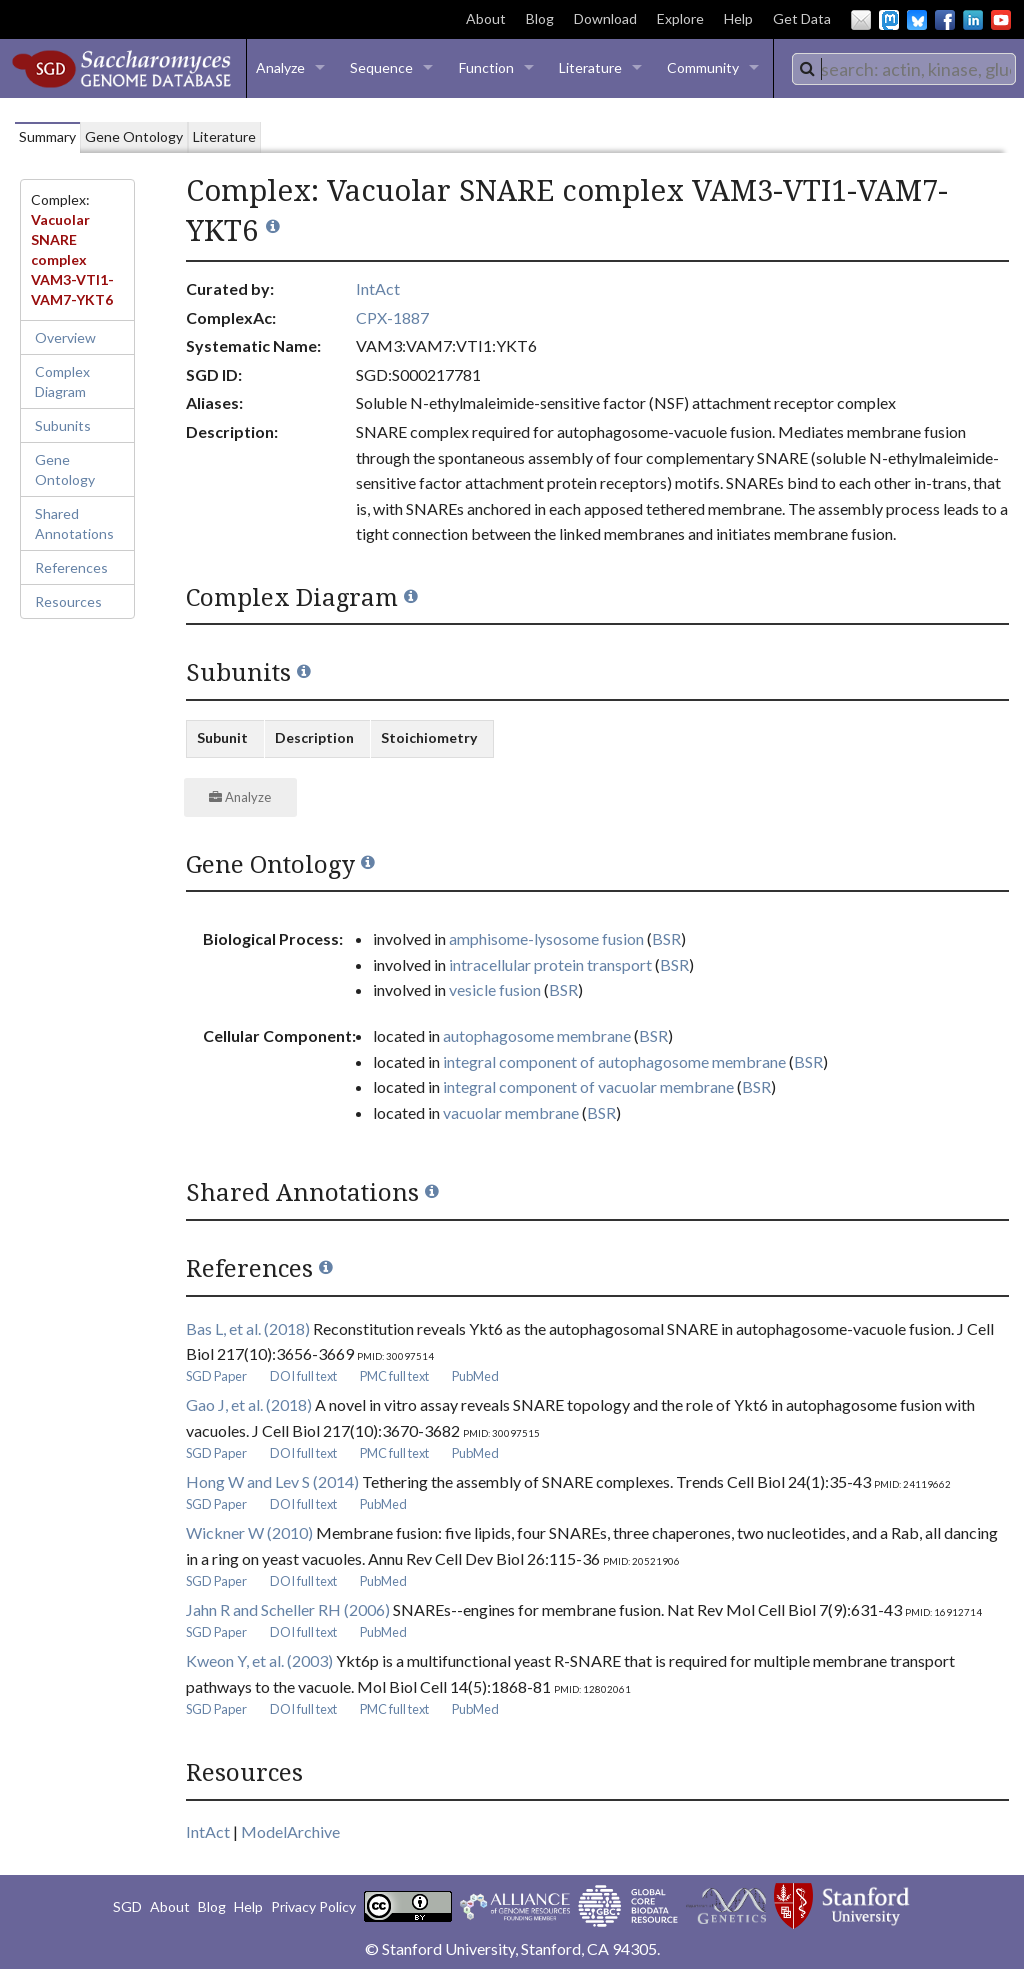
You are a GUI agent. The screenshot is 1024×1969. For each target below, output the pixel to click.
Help (738, 18)
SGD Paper (216, 1376)
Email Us (861, 20)
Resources (68, 601)
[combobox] (904, 69)
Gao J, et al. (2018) (249, 1404)
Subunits (63, 425)
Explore (680, 18)
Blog (540, 18)
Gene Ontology (65, 469)
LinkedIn (973, 20)
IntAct (378, 288)
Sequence (381, 67)
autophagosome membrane (537, 1035)
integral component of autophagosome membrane (614, 1061)
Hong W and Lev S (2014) (272, 1481)
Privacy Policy (313, 1906)
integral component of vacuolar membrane (588, 1086)
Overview (65, 337)
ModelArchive (290, 1831)
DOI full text (303, 1376)
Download (605, 18)
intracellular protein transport (550, 964)
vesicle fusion (495, 989)
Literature (590, 67)
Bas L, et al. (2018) (248, 1328)
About (486, 18)
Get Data (802, 18)
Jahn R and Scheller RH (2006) (288, 1609)
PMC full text (394, 1376)
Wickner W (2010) (249, 1532)
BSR (666, 938)
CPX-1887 (392, 317)
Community (703, 67)
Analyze (280, 67)
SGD (127, 1906)
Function (486, 67)
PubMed (475, 1376)
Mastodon (889, 20)
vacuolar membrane (511, 1112)
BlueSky (917, 20)
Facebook (945, 20)
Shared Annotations (74, 523)
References (71, 567)
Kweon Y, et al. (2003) (259, 1660)
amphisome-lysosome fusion (546, 938)
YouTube (1001, 20)
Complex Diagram (62, 381)
